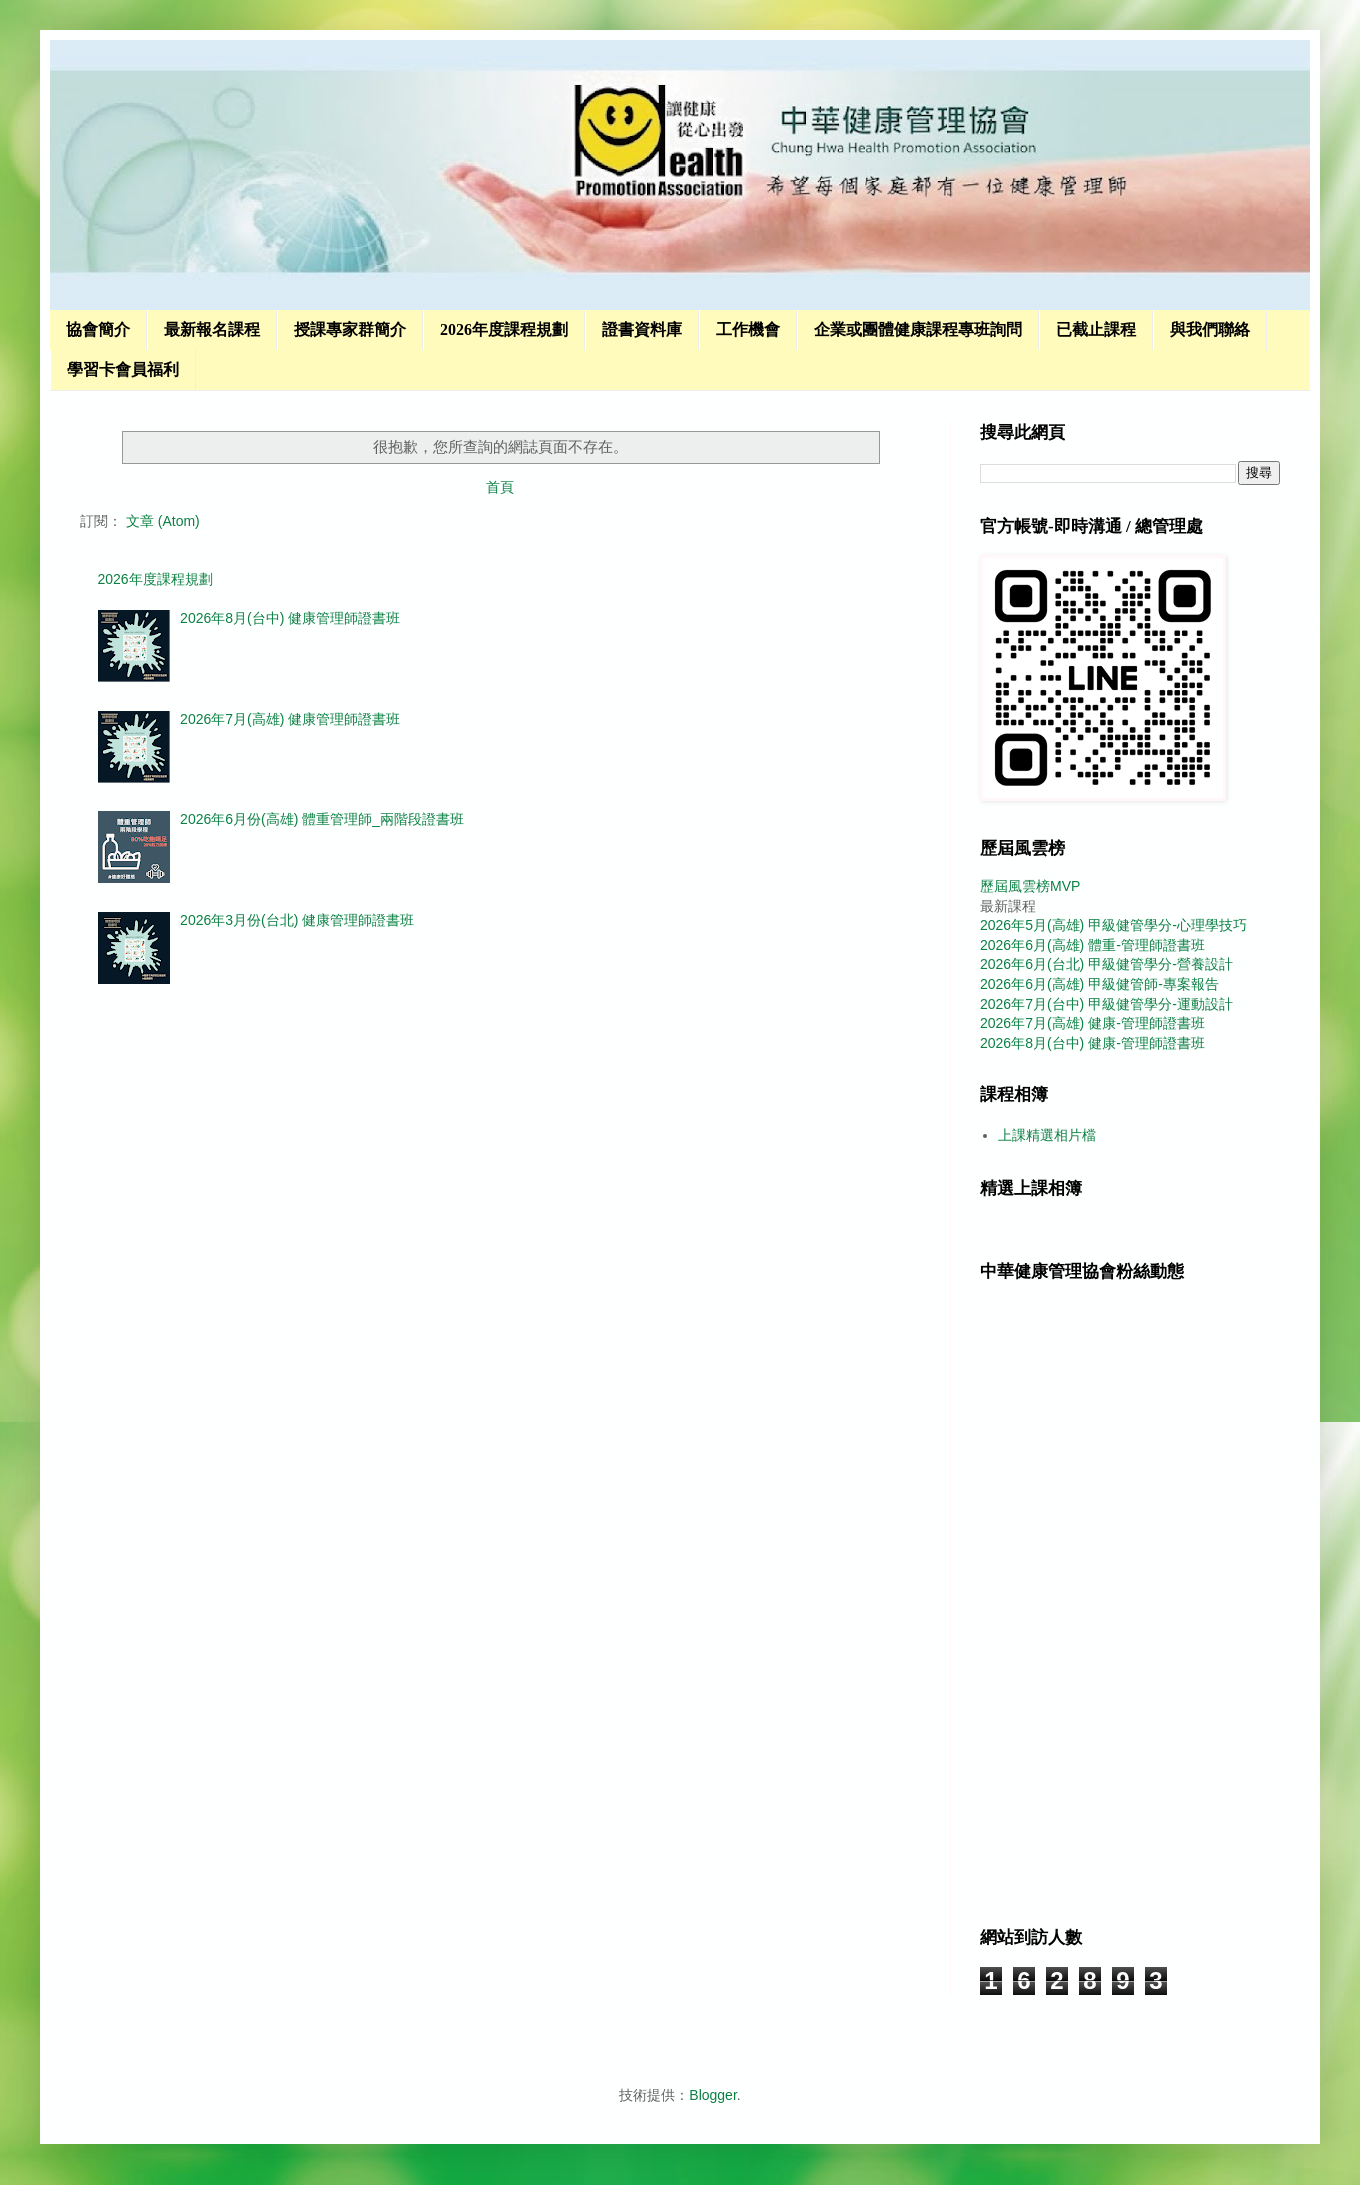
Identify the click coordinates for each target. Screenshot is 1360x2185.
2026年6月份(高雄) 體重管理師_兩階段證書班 (322, 819)
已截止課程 (1096, 329)
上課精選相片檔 (1047, 1135)
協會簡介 (98, 329)
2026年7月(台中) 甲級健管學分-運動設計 (1106, 1004)
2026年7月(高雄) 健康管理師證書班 (290, 719)
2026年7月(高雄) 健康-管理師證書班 (1092, 1023)
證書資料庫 (642, 329)
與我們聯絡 (1210, 329)
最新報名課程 (212, 329)
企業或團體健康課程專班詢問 (918, 329)
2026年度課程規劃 (504, 329)
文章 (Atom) (163, 521)
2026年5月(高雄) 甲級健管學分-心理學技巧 (1113, 925)
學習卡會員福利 (123, 369)
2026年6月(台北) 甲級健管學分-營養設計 (1106, 964)
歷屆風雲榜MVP (1030, 886)
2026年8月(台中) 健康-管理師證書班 (1092, 1043)
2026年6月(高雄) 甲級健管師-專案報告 (1099, 984)
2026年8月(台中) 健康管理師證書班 (290, 618)
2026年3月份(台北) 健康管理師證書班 (297, 920)
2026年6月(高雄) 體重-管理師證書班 (1092, 945)
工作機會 (748, 329)
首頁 (500, 487)
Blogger (712, 2095)
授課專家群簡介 (350, 329)
